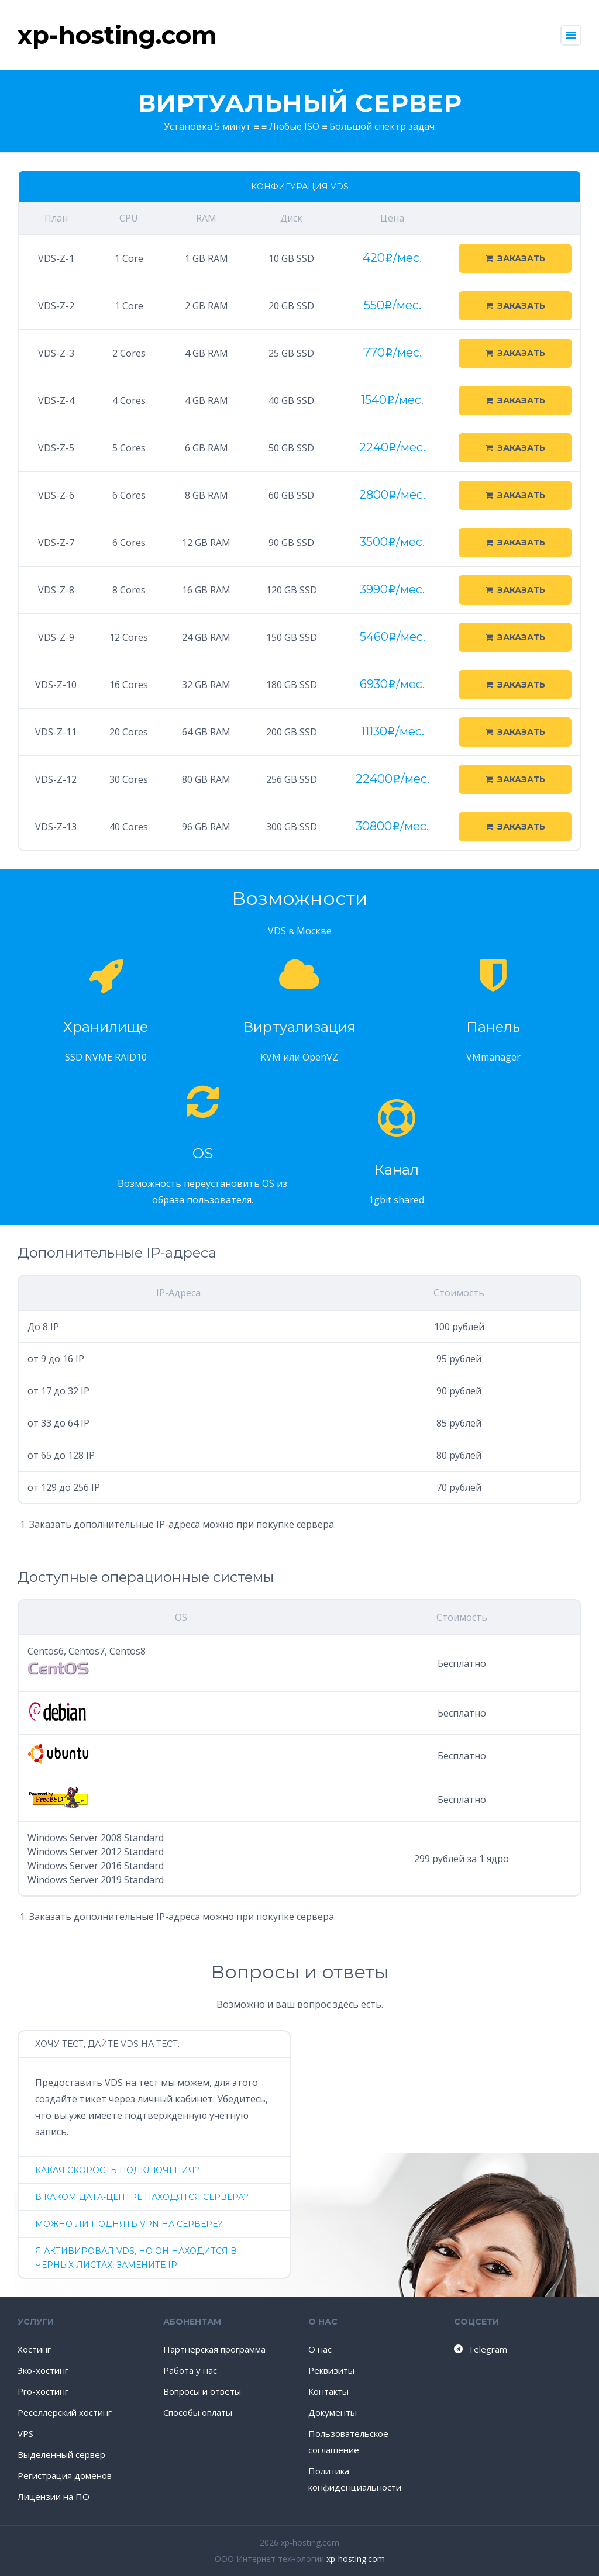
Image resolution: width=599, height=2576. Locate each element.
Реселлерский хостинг (65, 2412)
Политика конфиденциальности (354, 2479)
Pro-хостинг (43, 2391)
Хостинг (34, 2349)
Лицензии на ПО (53, 2496)
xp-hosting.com (355, 2558)
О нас (320, 2349)
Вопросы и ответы (202, 2391)
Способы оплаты (197, 2412)
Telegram (480, 2349)
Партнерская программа (214, 2349)
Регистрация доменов (65, 2475)
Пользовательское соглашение (348, 2441)
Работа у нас (190, 2370)
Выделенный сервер (61, 2454)
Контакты (328, 2391)
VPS (25, 2433)
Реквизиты (331, 2370)
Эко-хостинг (43, 2370)
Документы (332, 2412)
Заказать (515, 258)
